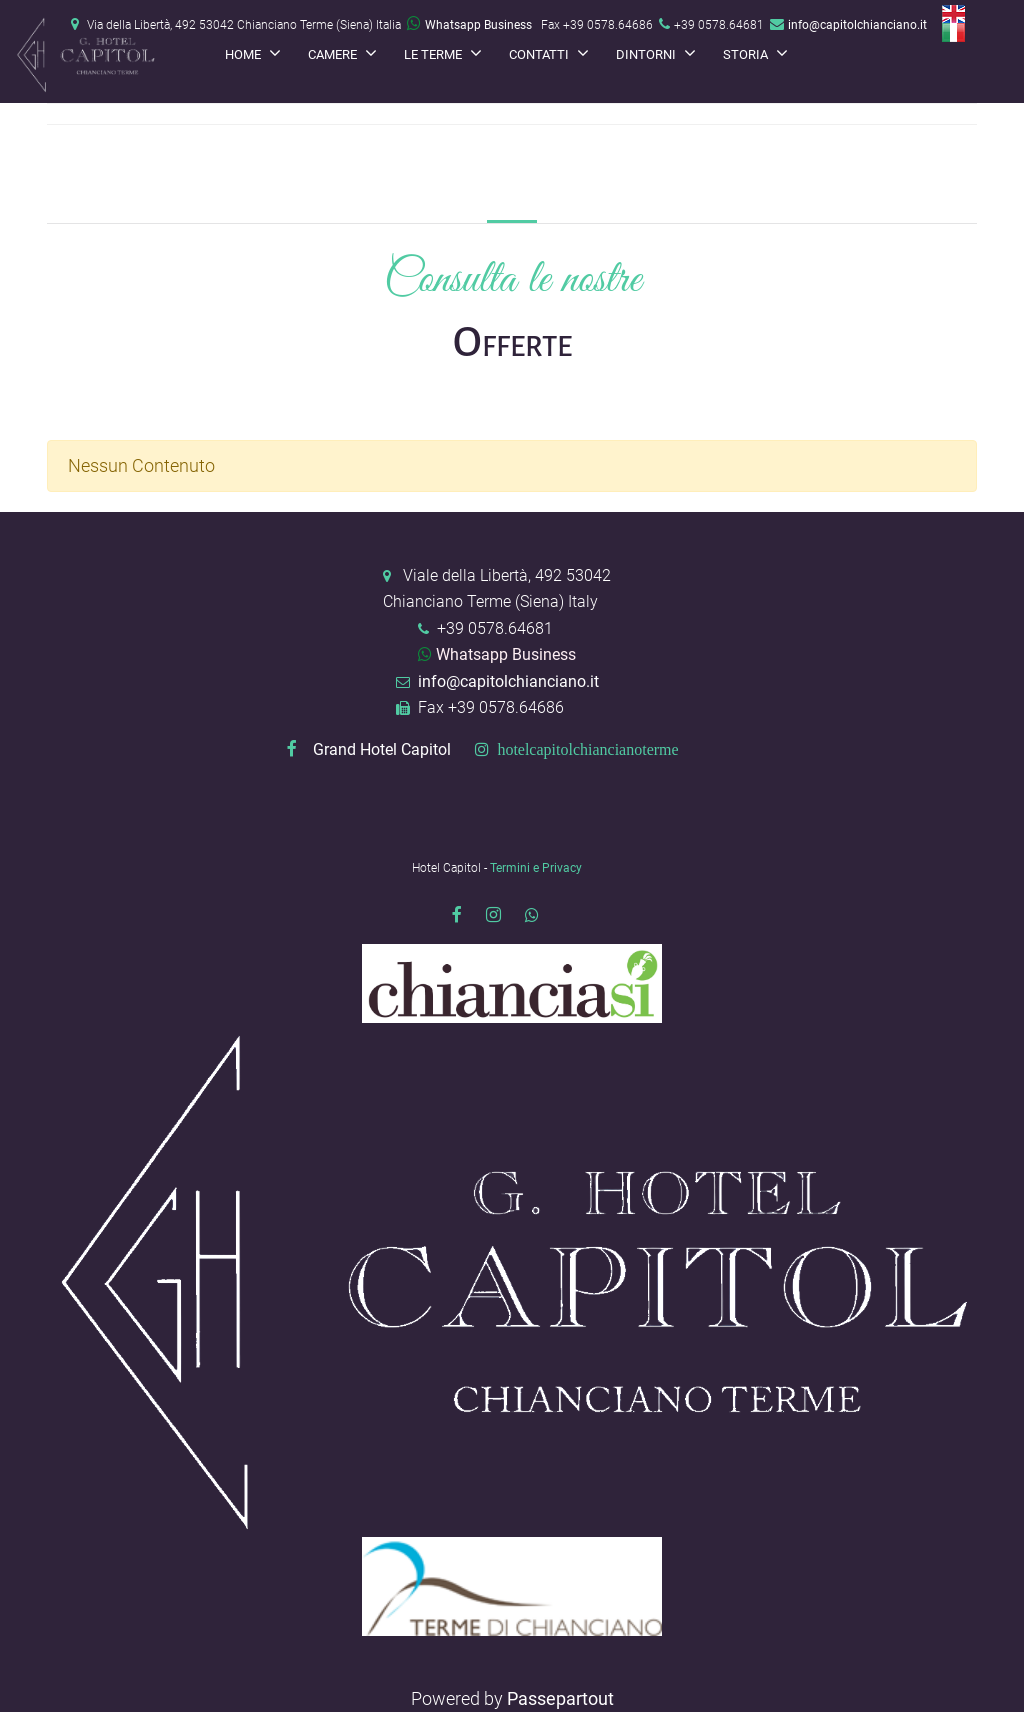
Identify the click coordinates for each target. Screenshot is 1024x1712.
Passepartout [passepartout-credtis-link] (560, 1699)
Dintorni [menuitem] (647, 54)
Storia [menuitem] (747, 54)
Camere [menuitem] (334, 54)
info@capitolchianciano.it (857, 25)
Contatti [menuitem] (540, 54)
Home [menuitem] (244, 54)
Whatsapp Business (469, 25)
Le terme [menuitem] (434, 54)
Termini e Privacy (536, 868)
